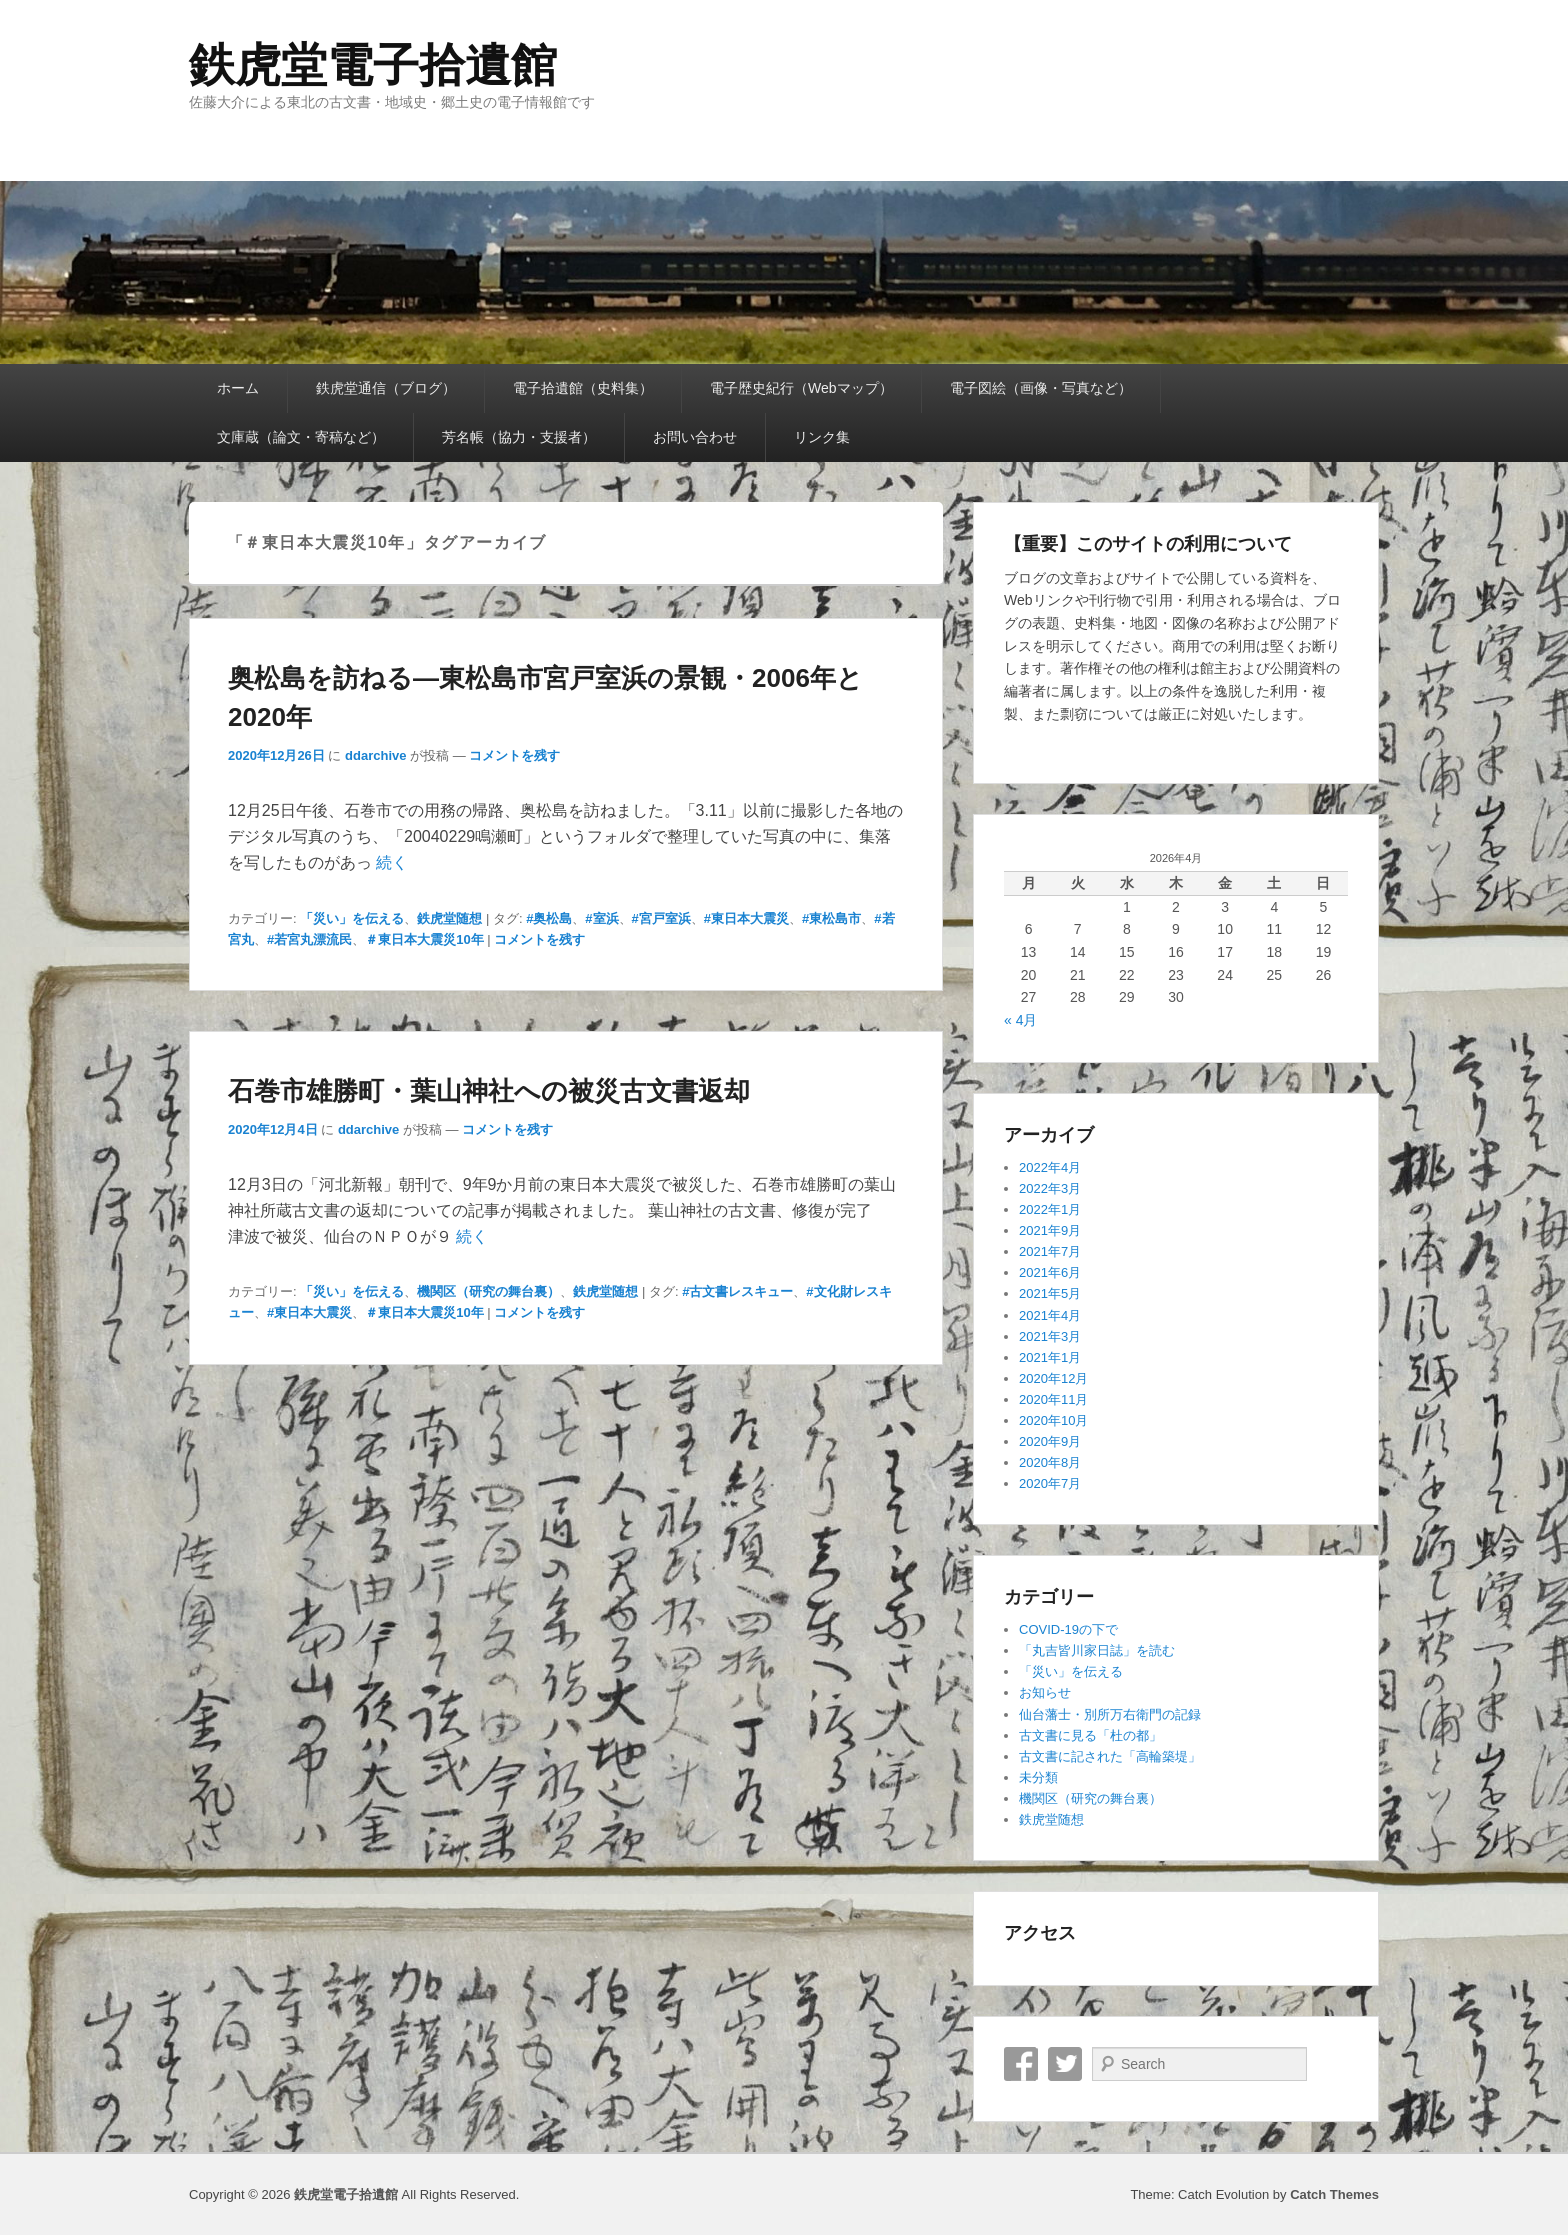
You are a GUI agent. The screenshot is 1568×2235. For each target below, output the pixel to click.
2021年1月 (1050, 1357)
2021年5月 (1050, 1293)
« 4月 (1020, 1020)
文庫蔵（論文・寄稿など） (301, 437)
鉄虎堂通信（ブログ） (386, 388)
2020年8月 (1050, 1462)
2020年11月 (1053, 1399)
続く (392, 862)
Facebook (1021, 2064)
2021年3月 (1050, 1336)
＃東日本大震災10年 (424, 939)
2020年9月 (1050, 1441)
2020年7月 (1050, 1483)
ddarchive (375, 755)
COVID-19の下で (1068, 1629)
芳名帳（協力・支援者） (519, 437)
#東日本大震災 (746, 918)
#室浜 (601, 918)
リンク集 (822, 437)
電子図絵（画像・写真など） (1041, 388)
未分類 (1038, 1777)
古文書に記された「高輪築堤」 (1110, 1756)
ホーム (238, 388)
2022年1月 (1050, 1209)
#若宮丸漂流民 (309, 939)
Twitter (1065, 2064)
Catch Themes (1334, 2194)
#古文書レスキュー (737, 1291)
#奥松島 (549, 918)
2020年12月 (1053, 1378)
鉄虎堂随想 (449, 918)
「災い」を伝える (352, 918)
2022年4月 (1050, 1167)
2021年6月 (1050, 1272)
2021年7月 (1050, 1251)
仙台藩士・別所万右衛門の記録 (1110, 1714)
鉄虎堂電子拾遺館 (373, 65)
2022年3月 (1050, 1188)
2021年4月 (1050, 1315)
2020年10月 (1053, 1420)
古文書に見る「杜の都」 (1090, 1735)
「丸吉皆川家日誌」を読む (1097, 1650)
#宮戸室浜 (661, 918)
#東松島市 (831, 918)
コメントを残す (514, 755)
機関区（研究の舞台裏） (488, 1291)
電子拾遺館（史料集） (583, 388)
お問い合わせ (695, 437)
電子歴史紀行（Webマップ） (801, 388)
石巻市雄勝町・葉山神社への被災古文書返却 (489, 1091)
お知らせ (1045, 1692)
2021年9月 (1050, 1230)
